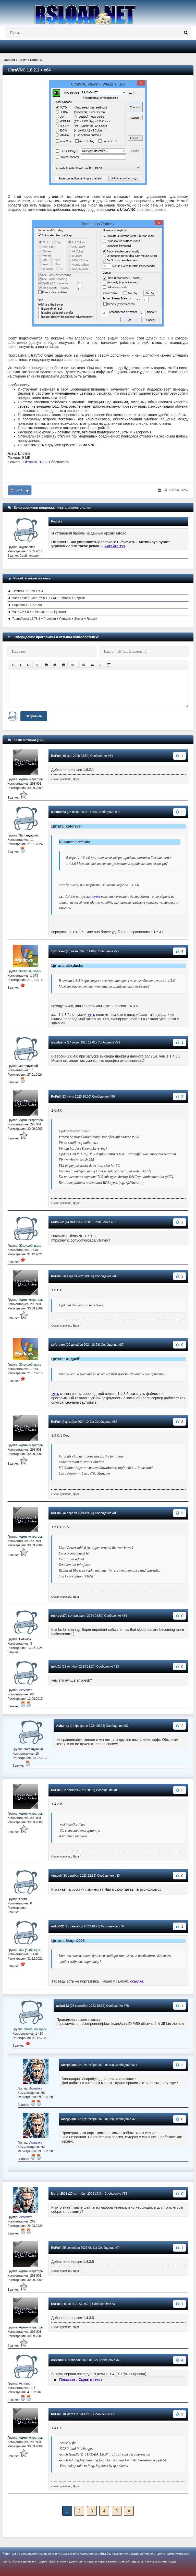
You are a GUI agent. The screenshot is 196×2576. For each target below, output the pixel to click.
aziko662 (57, 1222)
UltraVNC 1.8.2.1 (37, 462)
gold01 (56, 1666)
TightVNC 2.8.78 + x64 (27, 591)
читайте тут (115, 546)
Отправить (34, 716)
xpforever (58, 951)
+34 (19, 490)
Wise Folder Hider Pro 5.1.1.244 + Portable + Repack (48, 598)
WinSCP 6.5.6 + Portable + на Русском (39, 612)
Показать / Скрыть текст (80, 2379)
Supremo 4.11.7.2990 (27, 605)
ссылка (136, 1981)
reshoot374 (59, 1616)
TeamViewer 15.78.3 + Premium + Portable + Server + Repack (54, 619)
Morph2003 (69, 2065)
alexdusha (58, 812)
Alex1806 (57, 2360)
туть (96, 896)
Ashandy (62, 1726)
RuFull (55, 756)
